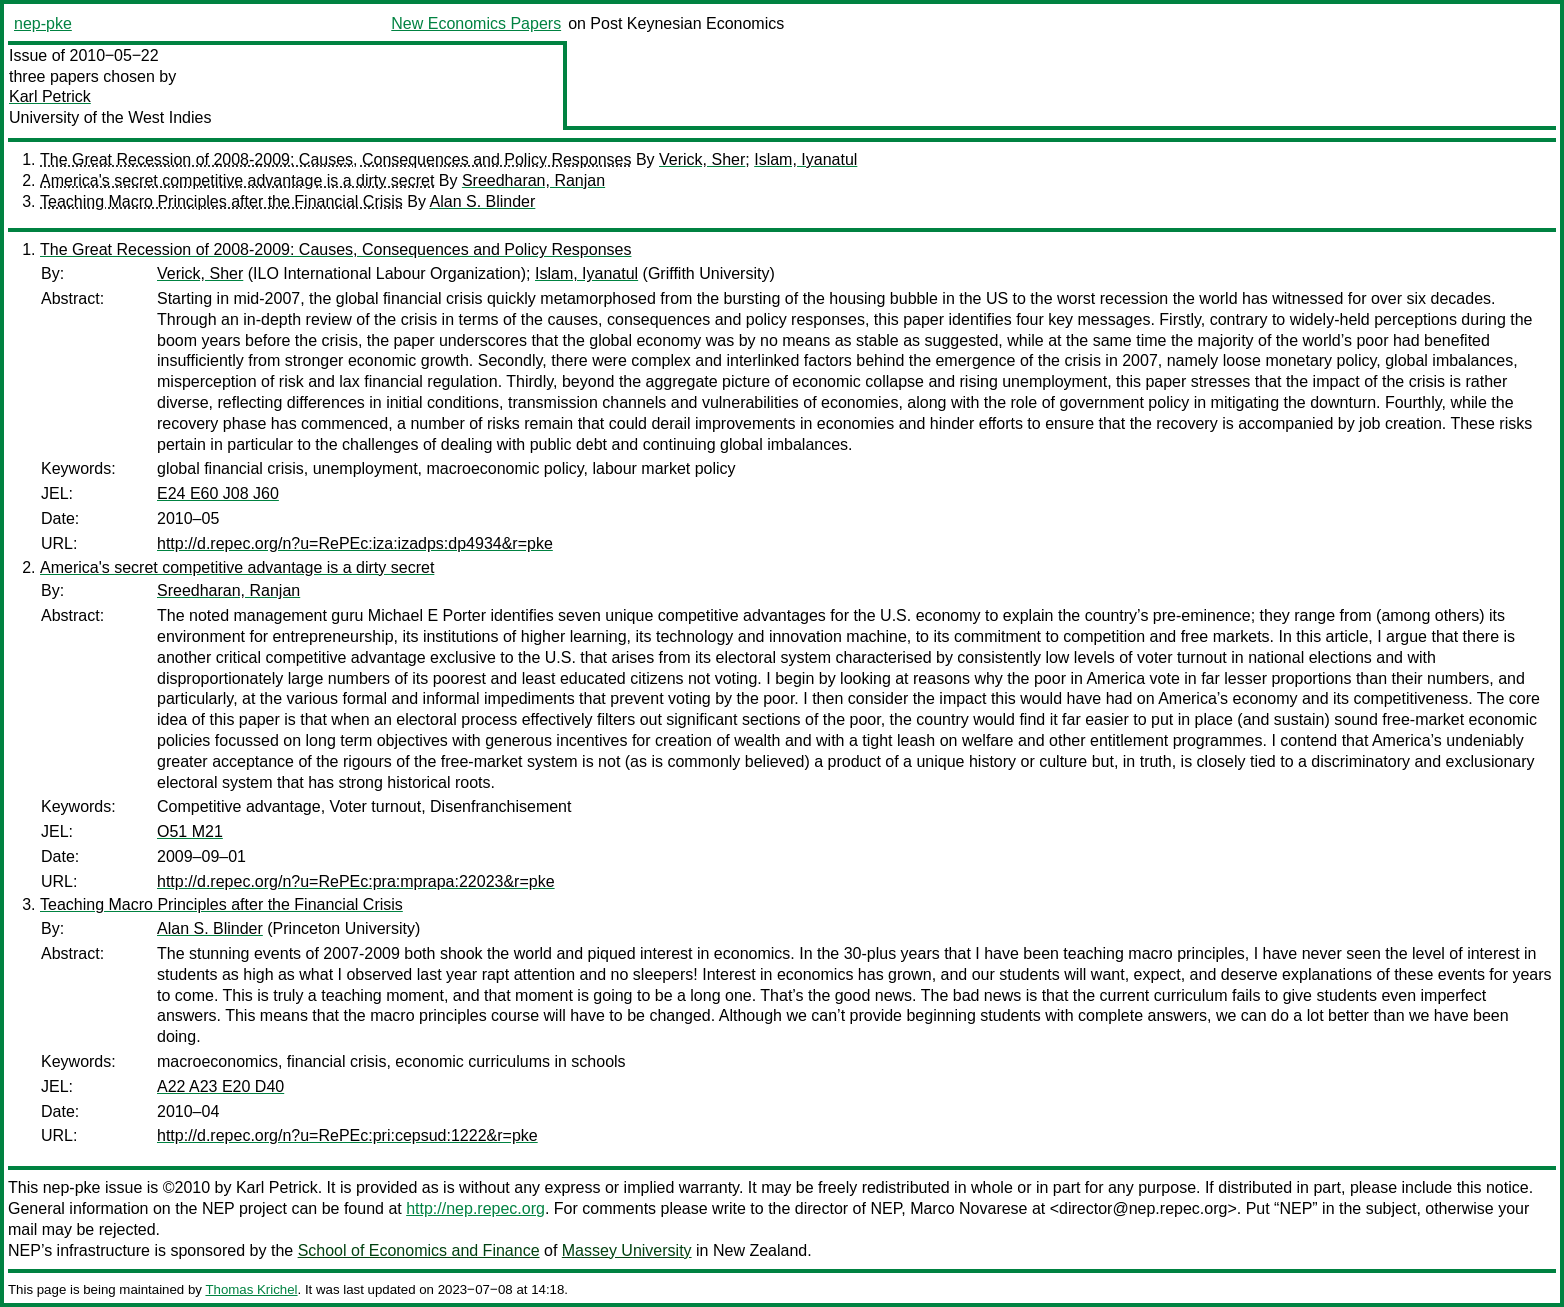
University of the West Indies (110, 117)
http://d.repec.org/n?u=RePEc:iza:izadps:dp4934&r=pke (355, 543)
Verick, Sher (702, 159)
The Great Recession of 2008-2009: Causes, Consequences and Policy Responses (335, 159)
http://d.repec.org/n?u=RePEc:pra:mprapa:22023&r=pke (356, 881)
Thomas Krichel (251, 1289)
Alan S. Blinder (483, 201)
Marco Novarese (968, 1208)
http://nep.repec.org (475, 1208)
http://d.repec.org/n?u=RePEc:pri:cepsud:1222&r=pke (347, 1135)
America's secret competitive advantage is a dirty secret (237, 180)
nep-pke (43, 23)
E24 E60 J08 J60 (218, 493)
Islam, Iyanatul (805, 159)
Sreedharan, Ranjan (533, 180)
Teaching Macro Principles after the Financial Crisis (221, 201)
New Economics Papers (476, 23)
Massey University (627, 1250)
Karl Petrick (50, 96)
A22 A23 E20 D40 (220, 1086)
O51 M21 (190, 831)
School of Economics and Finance (419, 1250)
